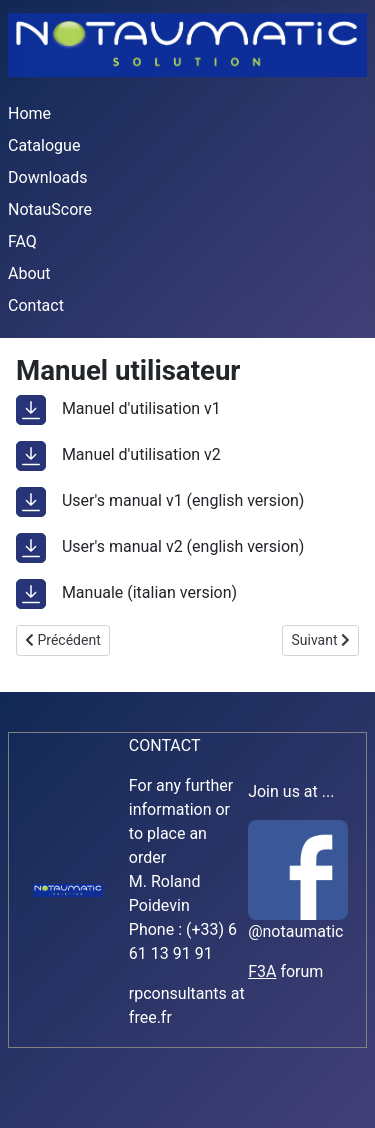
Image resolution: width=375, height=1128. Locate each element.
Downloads (47, 177)
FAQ (22, 241)
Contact (36, 305)
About (29, 273)
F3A (262, 971)
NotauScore (50, 209)
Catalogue (44, 145)
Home (29, 113)
